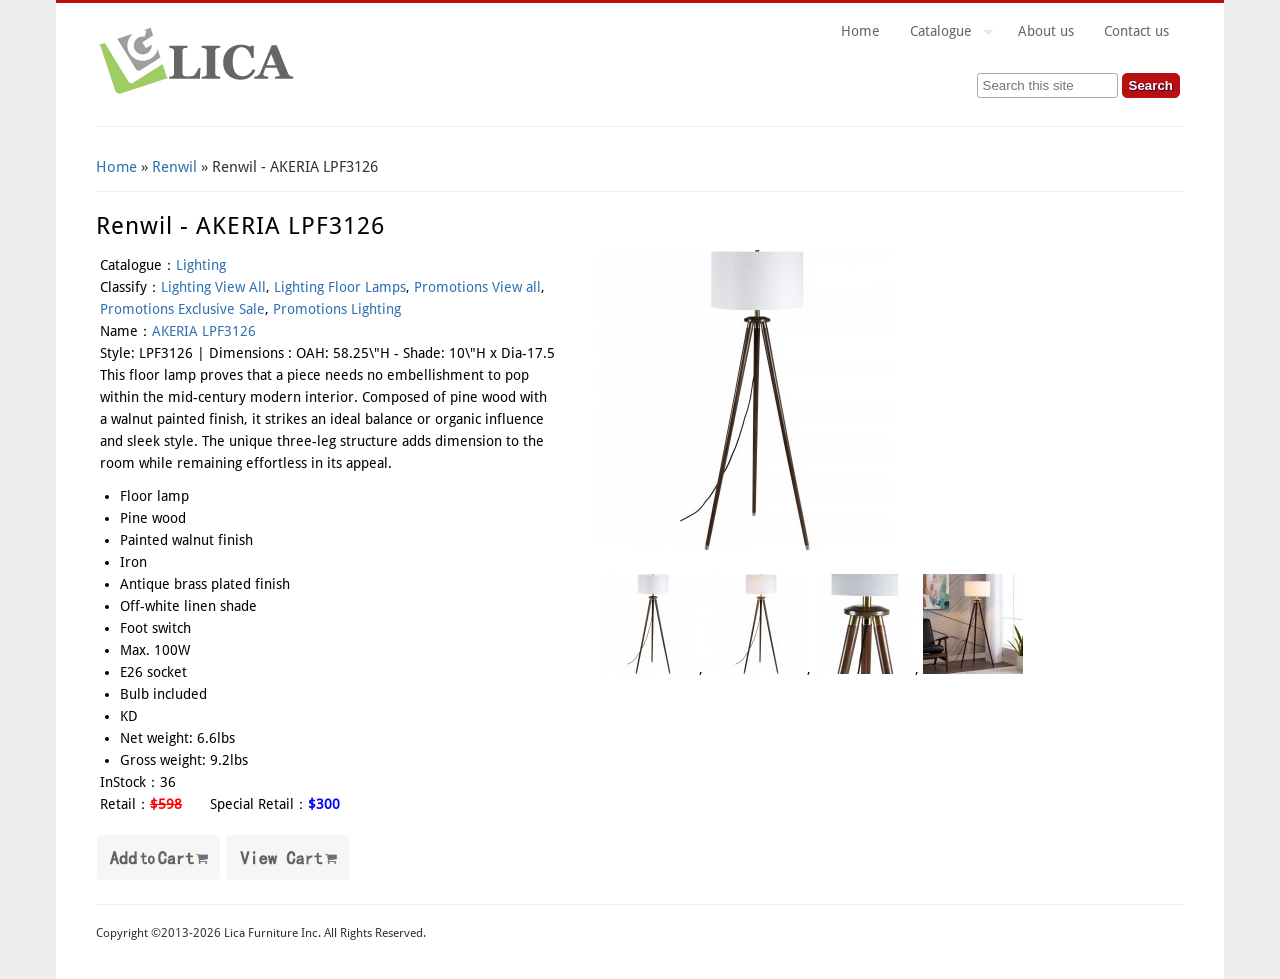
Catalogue (944, 34)
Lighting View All (213, 287)
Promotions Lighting (337, 309)
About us (1046, 31)
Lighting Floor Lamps (340, 287)
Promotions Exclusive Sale (182, 309)
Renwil (174, 167)
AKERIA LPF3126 (204, 331)
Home (860, 31)
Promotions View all (477, 287)
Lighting (201, 265)
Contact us (1136, 31)
